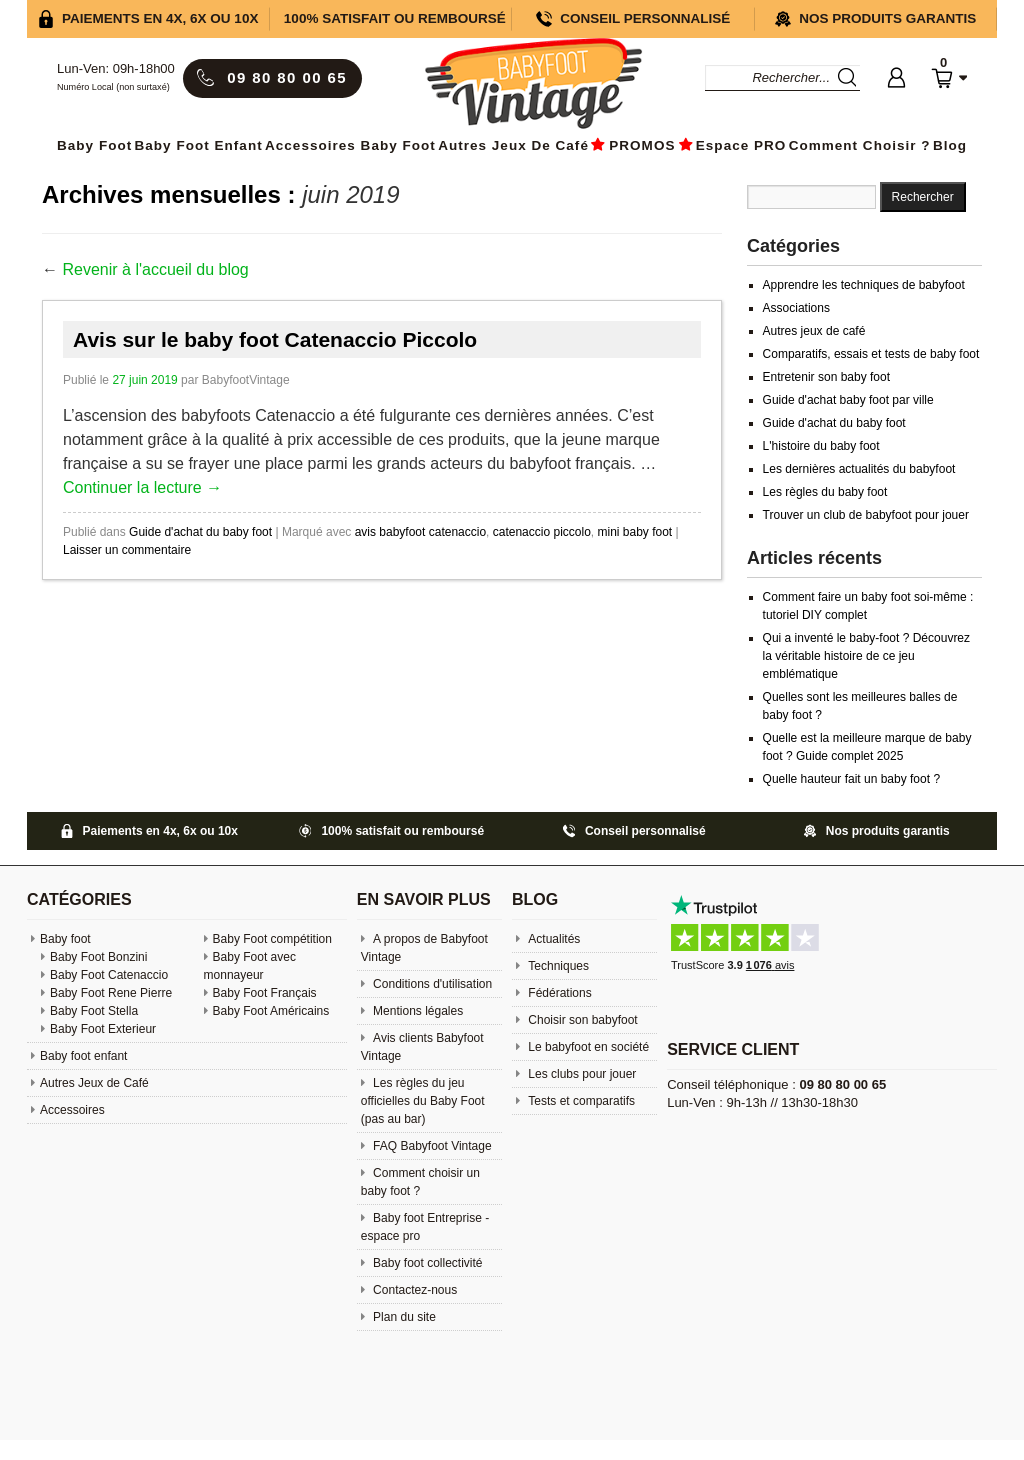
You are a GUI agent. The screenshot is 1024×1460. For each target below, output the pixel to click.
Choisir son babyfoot (581, 1020)
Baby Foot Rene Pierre (111, 993)
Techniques (557, 966)
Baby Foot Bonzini (98, 957)
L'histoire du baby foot (821, 446)
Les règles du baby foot (825, 492)
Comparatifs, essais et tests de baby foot (871, 354)
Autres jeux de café (814, 331)
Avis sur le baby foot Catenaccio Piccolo (275, 339)
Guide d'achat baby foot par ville (848, 400)
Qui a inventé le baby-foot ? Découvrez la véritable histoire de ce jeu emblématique (866, 656)
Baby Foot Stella (94, 1011)
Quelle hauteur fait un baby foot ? (851, 779)
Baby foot (65, 939)
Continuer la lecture (142, 487)
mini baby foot (634, 532)
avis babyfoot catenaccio (420, 532)
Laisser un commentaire (127, 550)
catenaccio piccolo (542, 532)
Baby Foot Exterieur (103, 1029)
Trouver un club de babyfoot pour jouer (866, 515)
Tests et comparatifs (580, 1101)
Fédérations (558, 993)
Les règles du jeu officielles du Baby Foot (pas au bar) (423, 1101)
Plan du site (403, 1317)
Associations (796, 308)
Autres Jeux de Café (513, 145)
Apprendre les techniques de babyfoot (864, 285)
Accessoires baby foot (350, 145)
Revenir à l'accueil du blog (155, 269)
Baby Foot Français (265, 993)
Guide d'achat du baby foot (200, 532)
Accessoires (72, 1110)
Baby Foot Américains (271, 1011)
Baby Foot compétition (272, 939)
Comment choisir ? (860, 145)
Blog (950, 145)
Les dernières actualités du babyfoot (859, 469)
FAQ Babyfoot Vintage (431, 1146)
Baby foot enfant (199, 145)
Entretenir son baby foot (826, 377)
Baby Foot (94, 145)
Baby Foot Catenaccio (109, 975)
